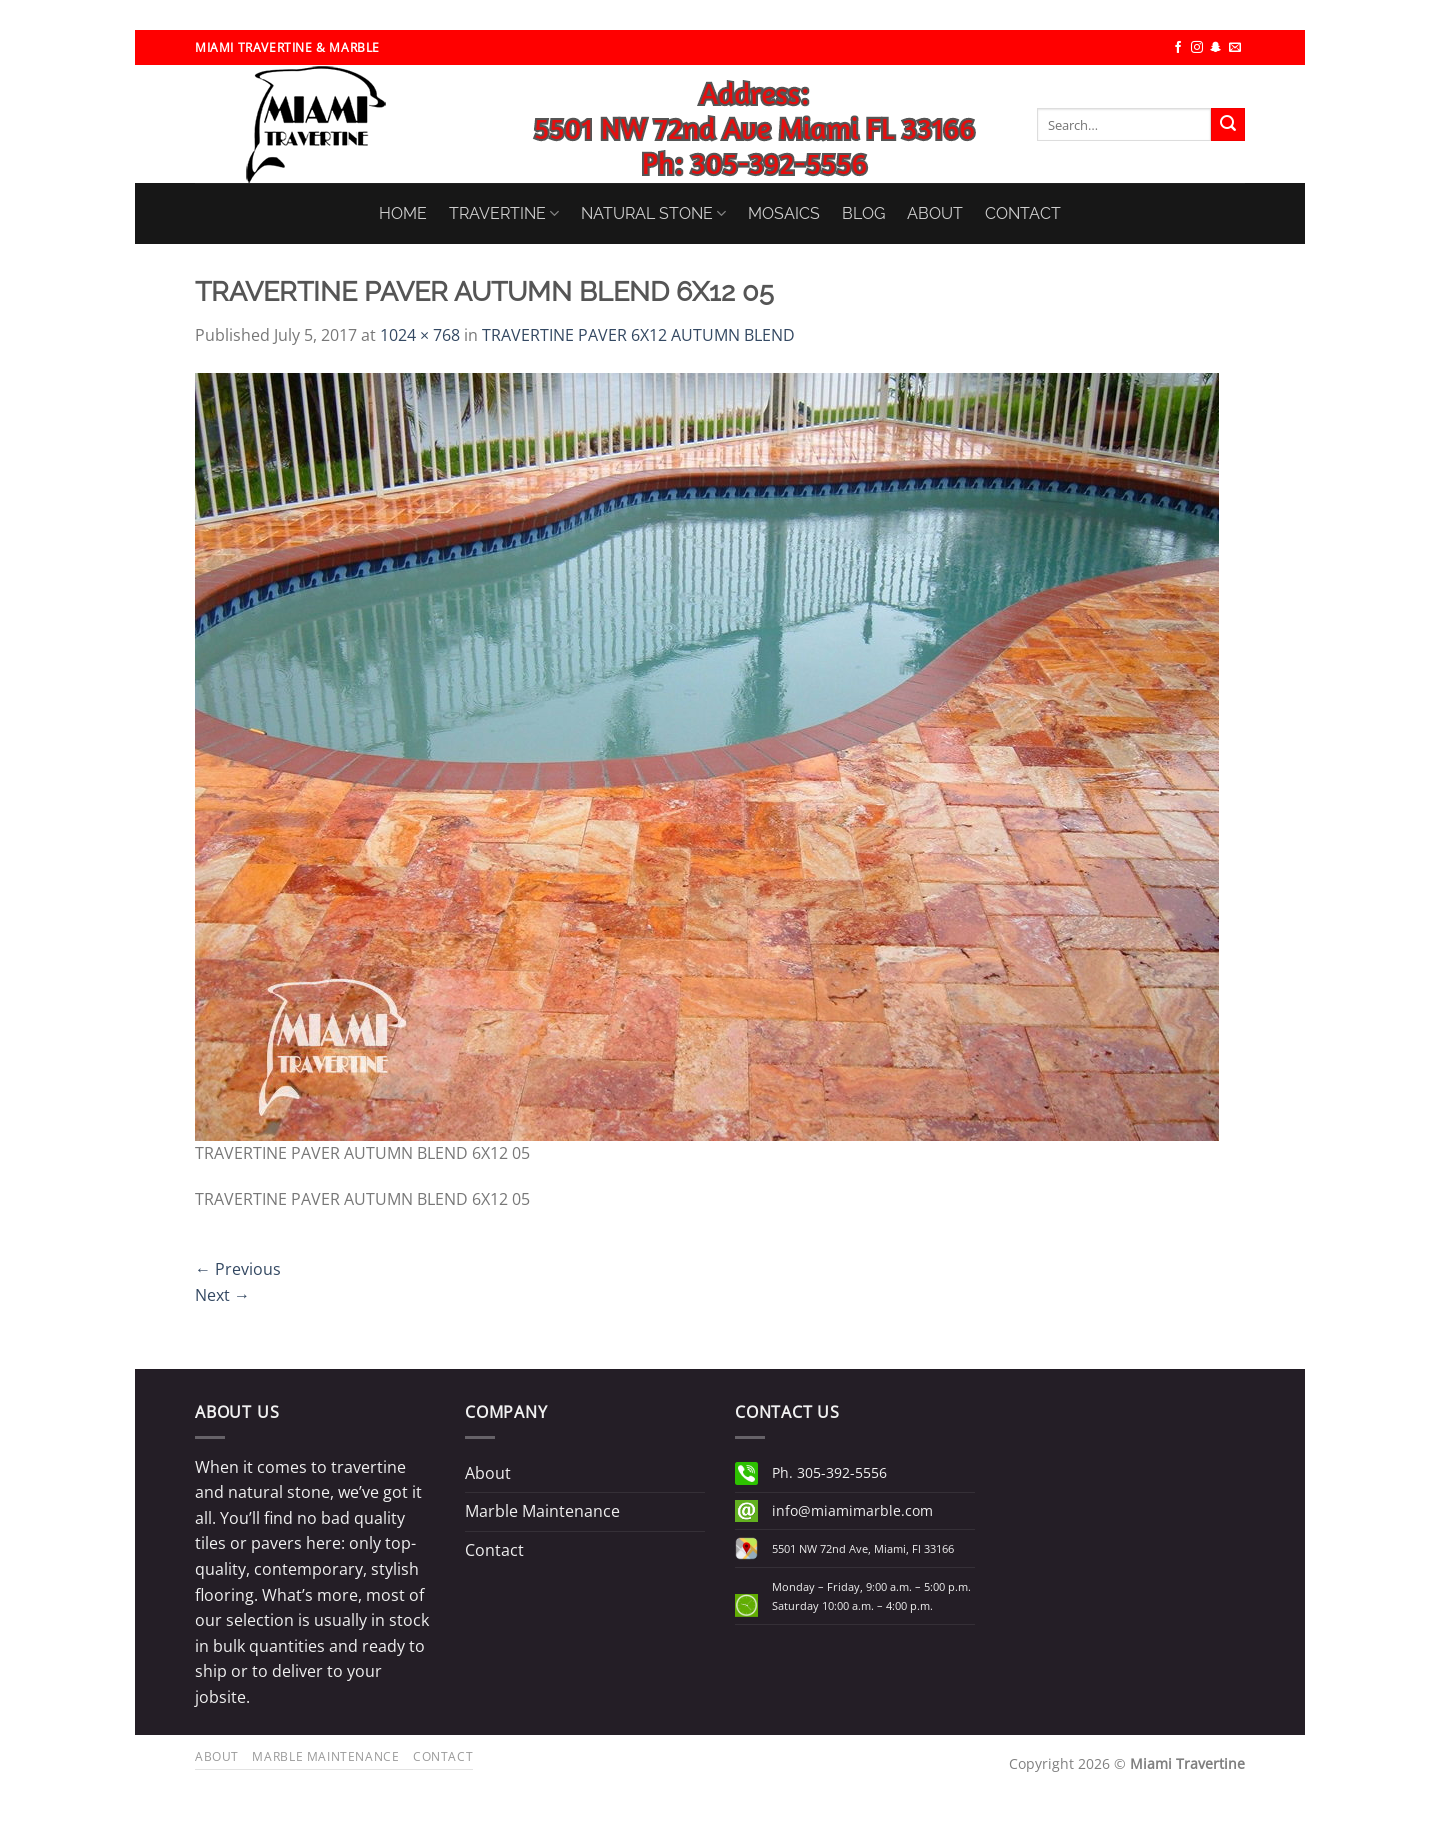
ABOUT (935, 213)
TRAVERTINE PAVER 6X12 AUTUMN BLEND (638, 335)
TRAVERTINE (504, 213)
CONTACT (1023, 213)
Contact (494, 1550)
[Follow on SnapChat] (1216, 48)
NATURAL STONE (653, 213)
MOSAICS (784, 213)
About (488, 1473)
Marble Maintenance (542, 1511)
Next (222, 1295)
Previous (238, 1269)
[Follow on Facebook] (1178, 48)
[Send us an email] (1235, 48)
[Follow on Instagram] (1197, 48)
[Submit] (1228, 125)
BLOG (863, 213)
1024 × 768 (420, 335)
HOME (403, 213)
